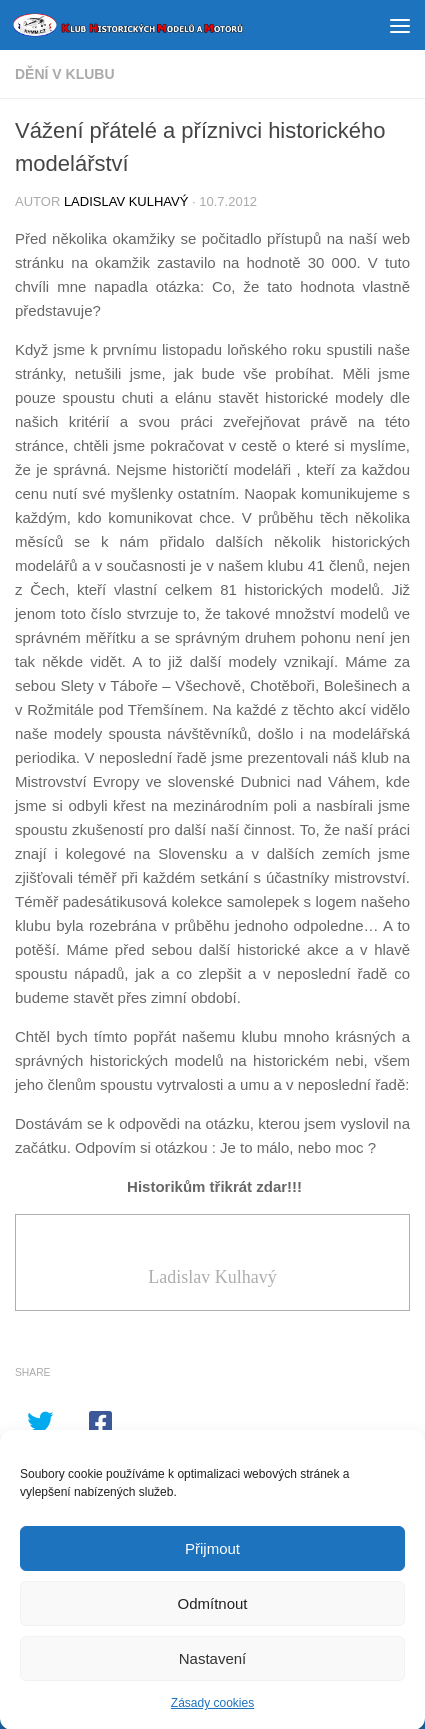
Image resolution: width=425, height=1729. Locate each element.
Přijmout (212, 1555)
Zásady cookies (212, 1711)
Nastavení (213, 1665)
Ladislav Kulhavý (126, 201)
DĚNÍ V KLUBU (65, 74)
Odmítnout (212, 1610)
